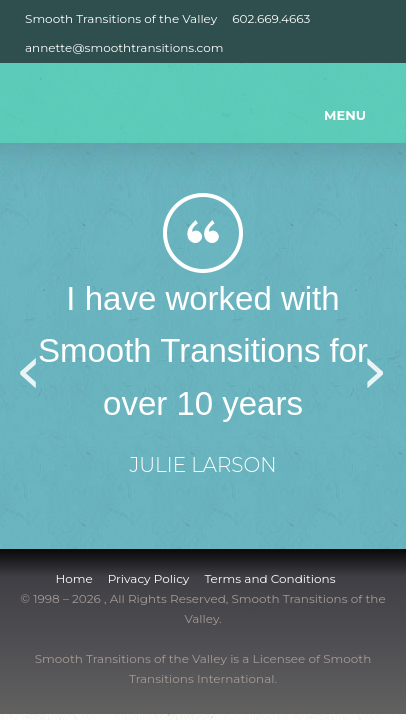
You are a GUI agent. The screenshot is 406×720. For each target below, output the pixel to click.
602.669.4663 (271, 18)
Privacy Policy (149, 578)
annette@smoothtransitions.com (124, 47)
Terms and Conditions (269, 578)
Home (73, 578)
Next (376, 366)
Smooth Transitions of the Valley (121, 18)
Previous (30, 366)
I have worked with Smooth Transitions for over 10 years (203, 351)
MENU (345, 115)
